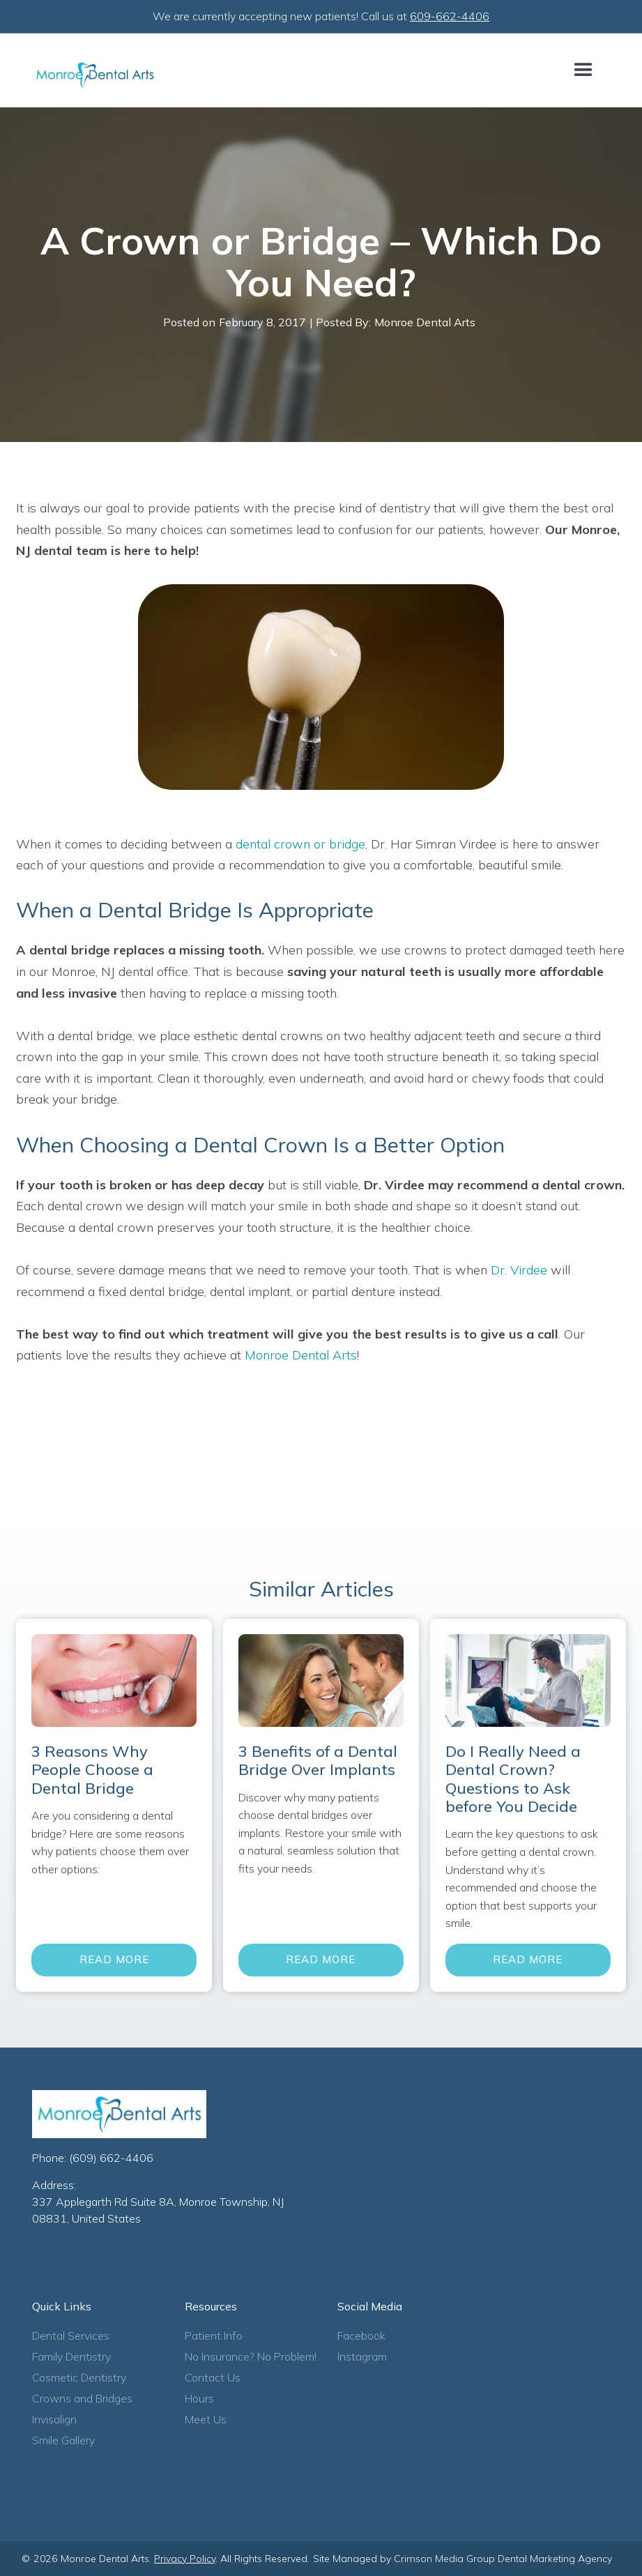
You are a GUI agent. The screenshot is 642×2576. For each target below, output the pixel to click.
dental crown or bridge (300, 844)
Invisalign (54, 2419)
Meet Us (206, 2419)
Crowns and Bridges (82, 2398)
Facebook (361, 2335)
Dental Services (70, 2335)
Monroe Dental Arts (301, 1355)
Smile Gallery (63, 2440)
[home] (95, 75)
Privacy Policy (184, 2558)
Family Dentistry (71, 2356)
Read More (114, 1959)
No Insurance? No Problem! (250, 2356)
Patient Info (214, 2335)
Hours (199, 2398)
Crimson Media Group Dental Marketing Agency (503, 2558)
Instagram (362, 2356)
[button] (583, 70)
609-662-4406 (449, 16)
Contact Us (212, 2377)
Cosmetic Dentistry (79, 2377)
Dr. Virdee (519, 1270)
